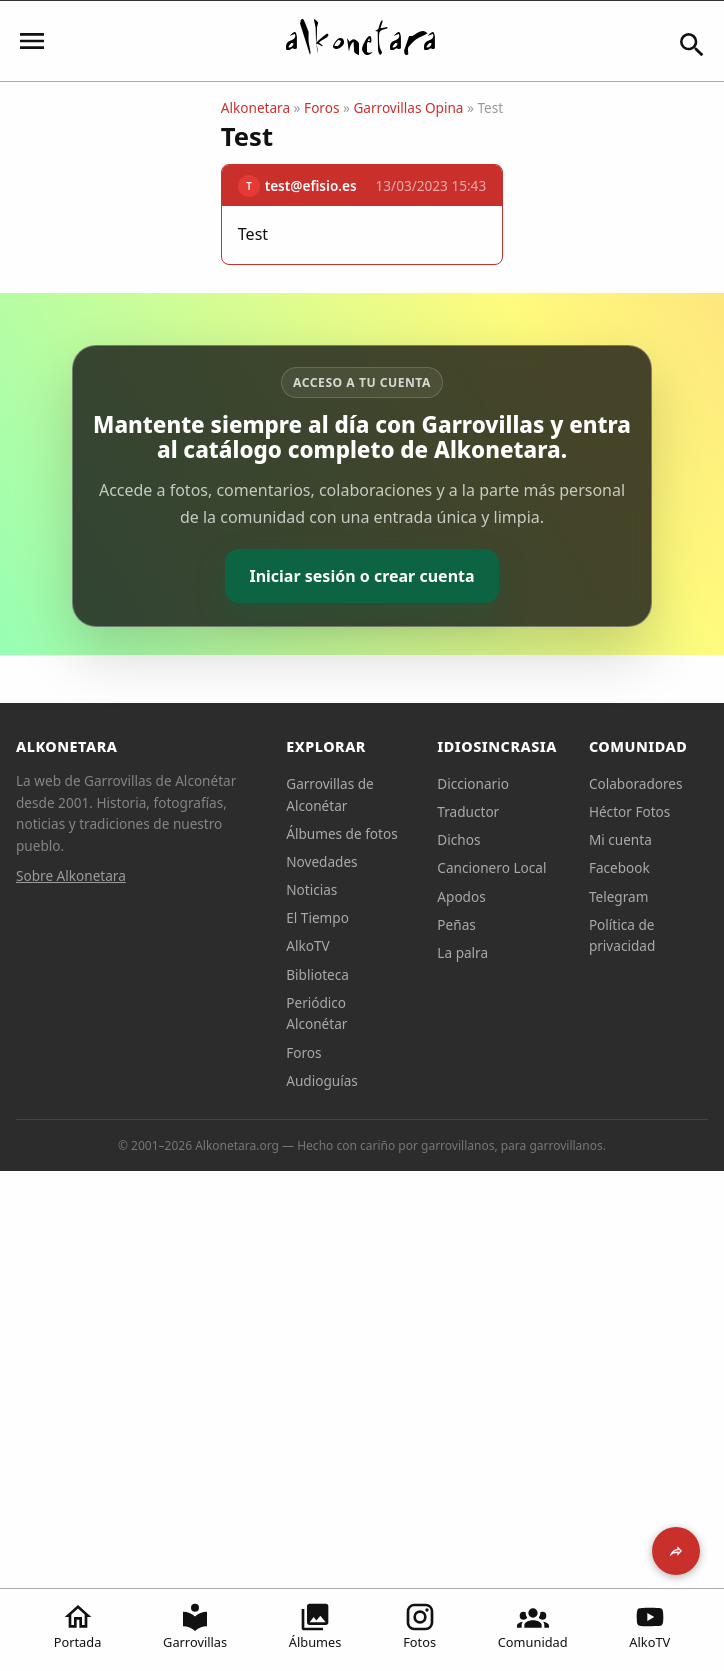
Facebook (619, 867)
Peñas (456, 924)
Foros (321, 107)
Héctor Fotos (629, 811)
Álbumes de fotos (341, 833)
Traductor (468, 811)
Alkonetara (255, 107)
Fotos (419, 1626)
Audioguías (322, 1080)
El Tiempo (317, 917)
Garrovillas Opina (408, 107)
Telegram (619, 896)
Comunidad (533, 1626)
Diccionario (473, 783)
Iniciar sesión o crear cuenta (361, 576)
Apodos (461, 896)
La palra (462, 952)
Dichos (458, 839)
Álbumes (315, 1626)
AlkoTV (649, 1626)
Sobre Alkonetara (71, 875)
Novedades (321, 861)
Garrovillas (195, 1626)
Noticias (311, 889)
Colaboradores (636, 783)
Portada (78, 1626)
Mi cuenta (620, 839)
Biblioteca (317, 974)
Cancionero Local (491, 867)
